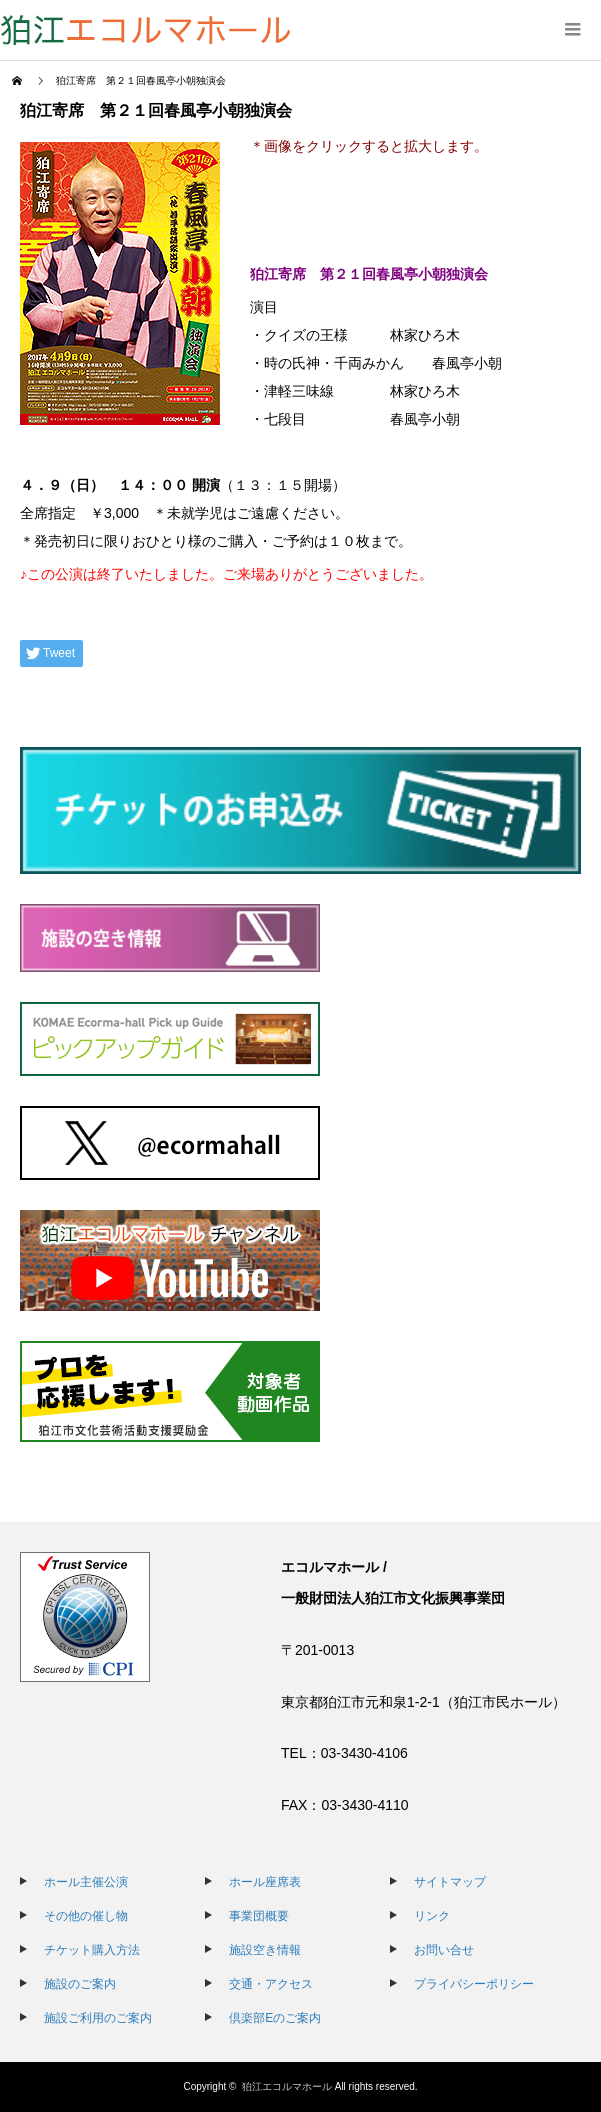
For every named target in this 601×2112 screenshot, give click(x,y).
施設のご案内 (80, 1984)
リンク (432, 1916)
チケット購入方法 (92, 1950)
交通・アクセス (271, 1984)
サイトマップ (450, 1882)
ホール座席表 (265, 1882)
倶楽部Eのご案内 (275, 2018)
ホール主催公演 (86, 1882)
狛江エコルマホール (287, 2086)
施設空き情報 (265, 1950)
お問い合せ (444, 1950)
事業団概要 (259, 1916)
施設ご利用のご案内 (98, 2018)
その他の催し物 (86, 1916)
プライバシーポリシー (474, 1984)
